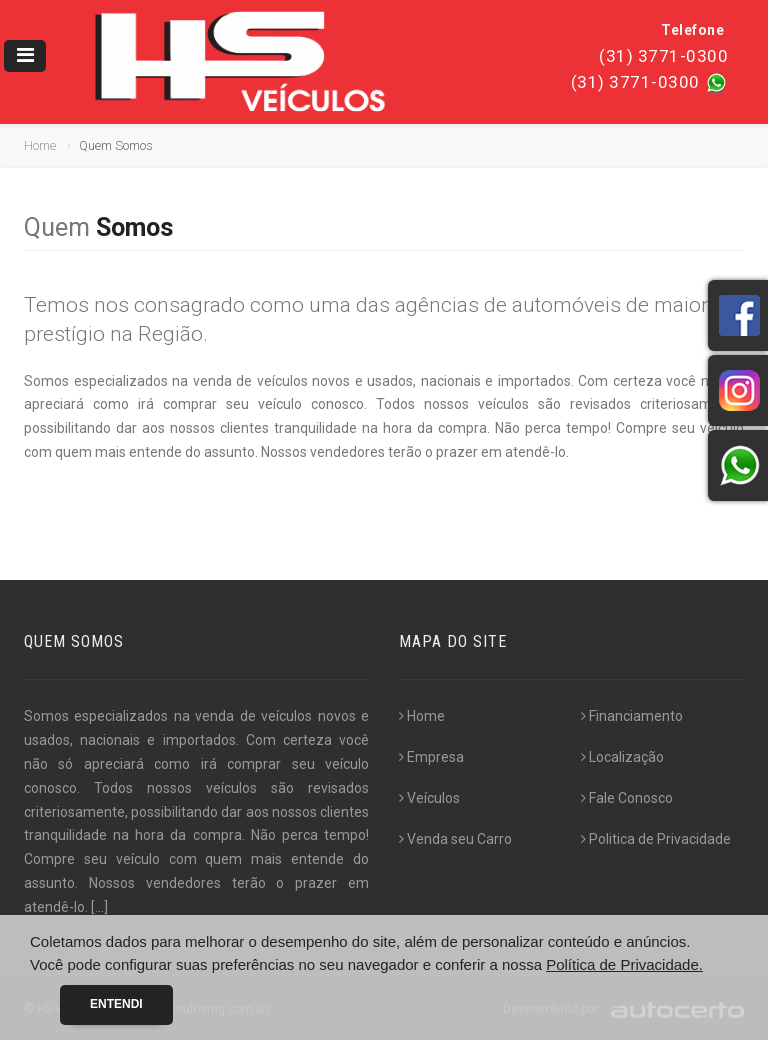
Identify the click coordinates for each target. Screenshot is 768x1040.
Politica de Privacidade (656, 839)
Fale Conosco (627, 798)
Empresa (431, 757)
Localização (622, 757)
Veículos (429, 798)
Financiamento (632, 716)
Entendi (116, 1004)
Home (40, 145)
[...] (99, 907)
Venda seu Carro (455, 839)
